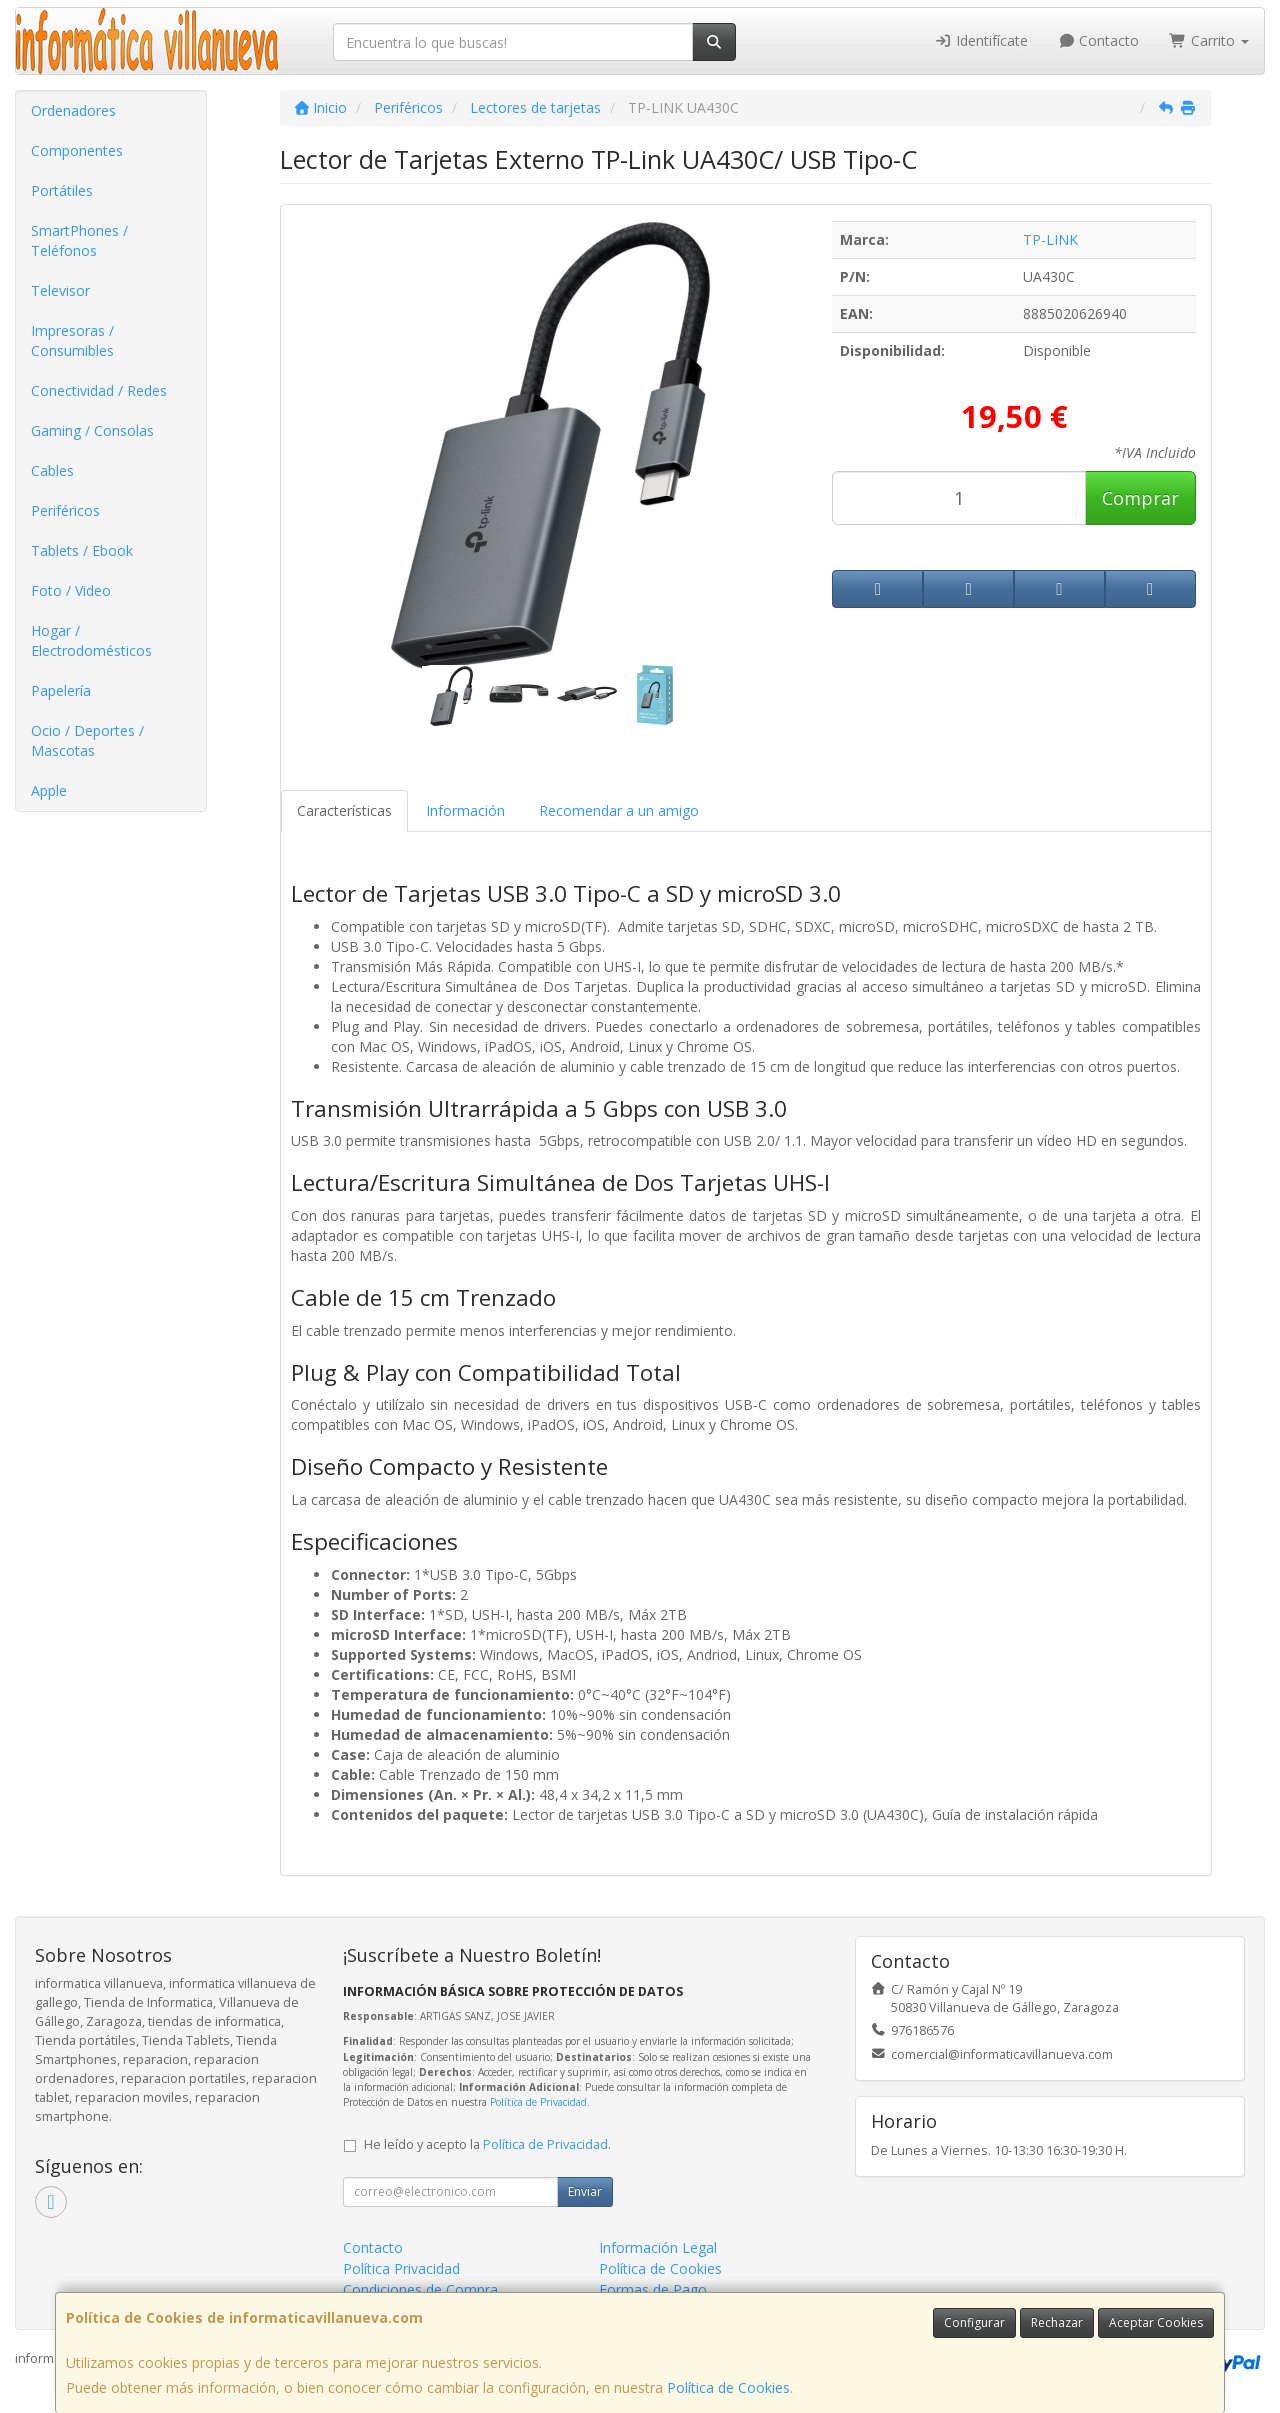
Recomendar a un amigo (619, 810)
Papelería (61, 690)
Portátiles (62, 190)
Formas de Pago (653, 2289)
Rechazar (1057, 2322)
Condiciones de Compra (420, 2289)
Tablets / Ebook (82, 550)
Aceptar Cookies (1156, 2322)
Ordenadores (73, 110)
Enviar (585, 2191)
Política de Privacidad (538, 2102)
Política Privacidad (401, 2268)
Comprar (1140, 498)
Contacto (1099, 40)
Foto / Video (71, 590)
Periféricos (65, 510)
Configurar (974, 2322)
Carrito (1209, 40)
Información (465, 810)
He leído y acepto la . (487, 2144)
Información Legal (658, 2247)
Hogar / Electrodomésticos (91, 640)
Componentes (77, 150)
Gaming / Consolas (92, 430)
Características (344, 810)
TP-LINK (1050, 239)
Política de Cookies (728, 2387)
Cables (52, 470)
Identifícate (981, 40)
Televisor (60, 290)
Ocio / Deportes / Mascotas (87, 740)
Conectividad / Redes (99, 390)
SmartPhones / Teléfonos (79, 240)
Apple (49, 790)
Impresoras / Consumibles (72, 340)
